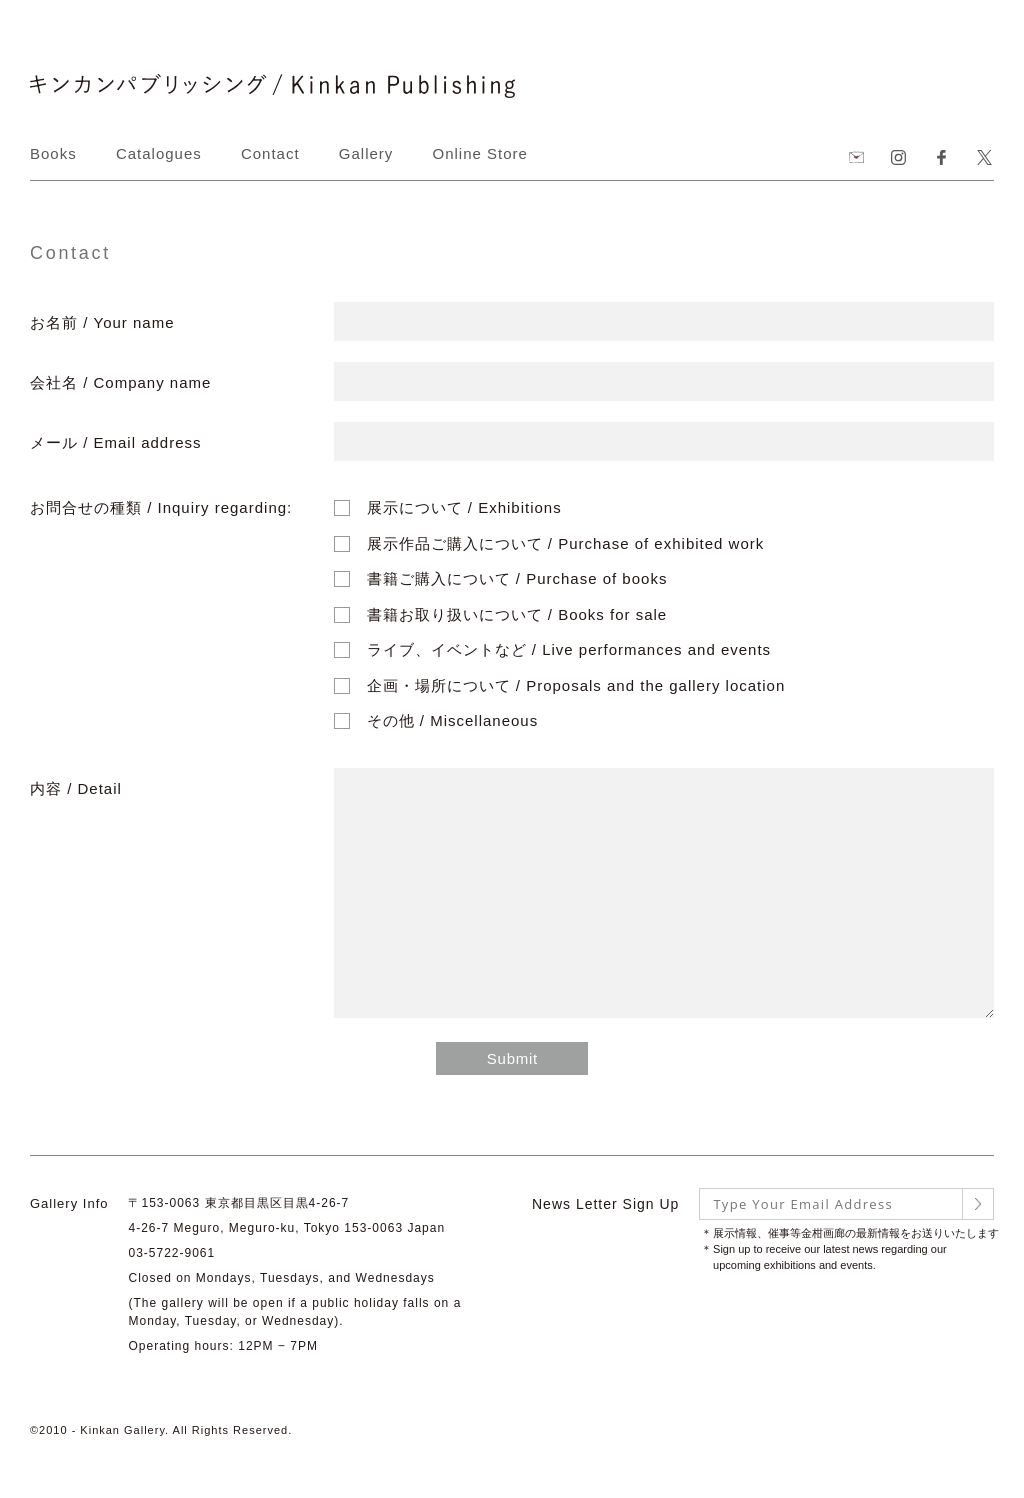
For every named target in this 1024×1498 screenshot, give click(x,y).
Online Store (480, 153)
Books (53, 153)
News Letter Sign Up (605, 1204)
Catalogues (159, 153)
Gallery (366, 153)
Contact (270, 153)
